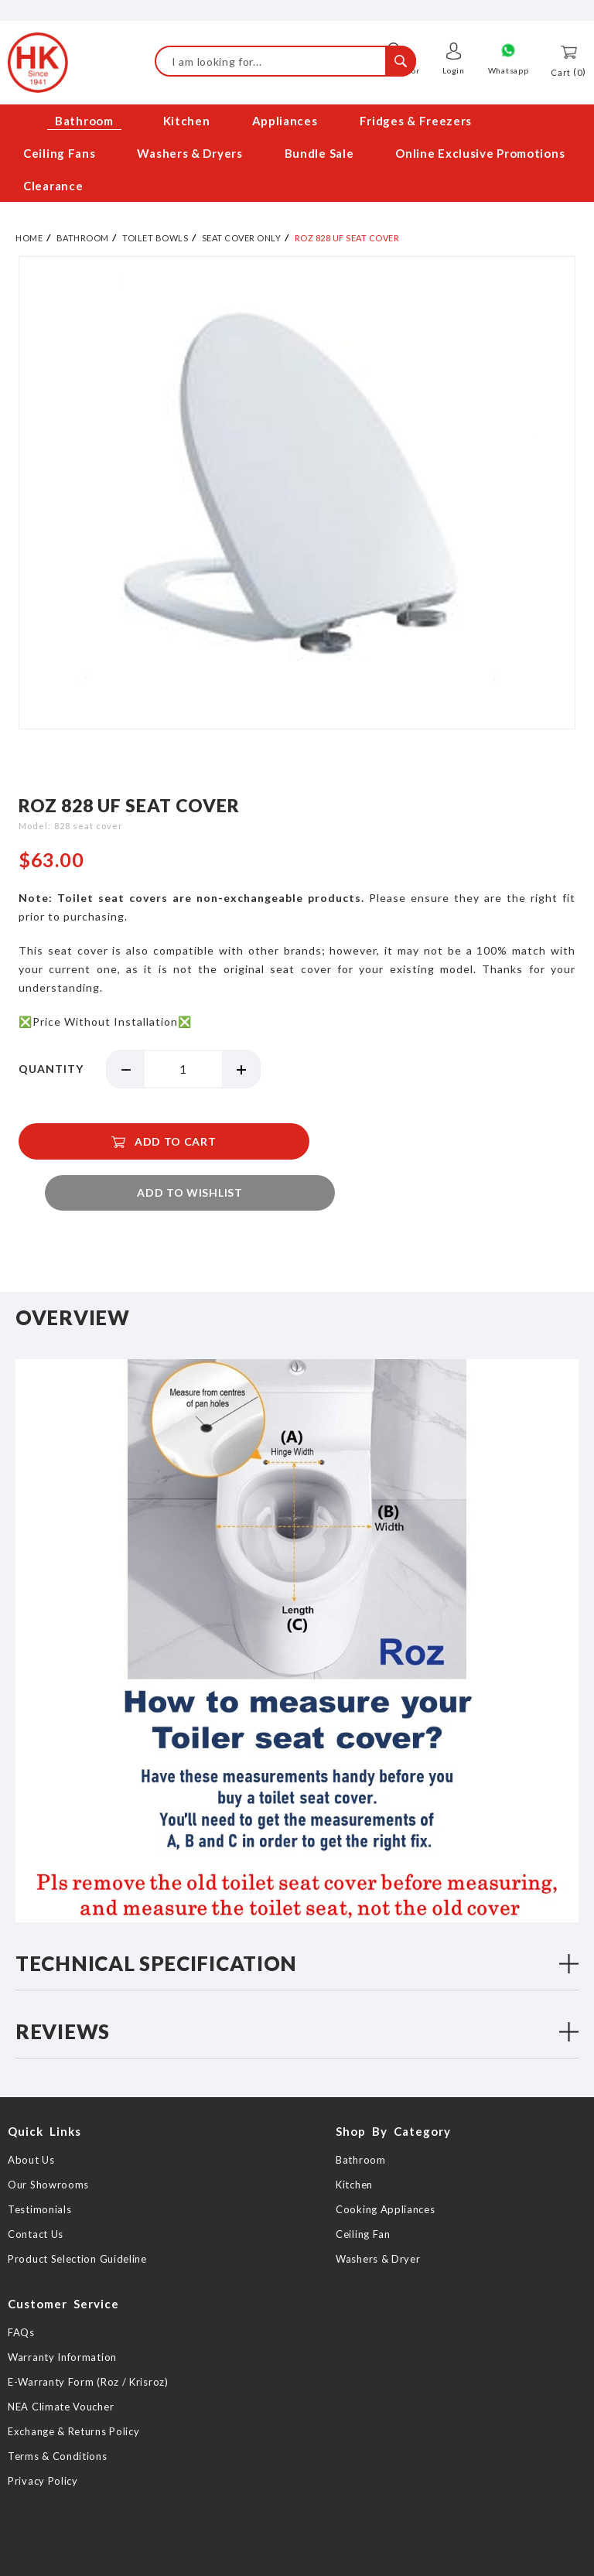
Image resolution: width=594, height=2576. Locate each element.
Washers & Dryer (378, 2223)
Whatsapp (508, 70)
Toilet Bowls (155, 238)
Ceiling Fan (363, 2198)
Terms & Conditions (58, 2420)
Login (453, 70)
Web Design (343, 2562)
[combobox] (285, 61)
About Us (31, 2124)
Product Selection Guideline (77, 2223)
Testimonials (39, 2174)
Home (29, 238)
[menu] (297, 154)
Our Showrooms (48, 2149)
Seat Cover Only (242, 238)
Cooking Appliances (385, 2174)
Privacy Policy (43, 2445)
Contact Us (35, 2198)
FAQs (21, 2297)
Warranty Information (62, 2321)
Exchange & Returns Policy (74, 2396)
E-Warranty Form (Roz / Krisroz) (88, 2346)
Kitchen (354, 2149)
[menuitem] (82, 121)
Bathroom (82, 238)
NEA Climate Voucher (61, 2371)
